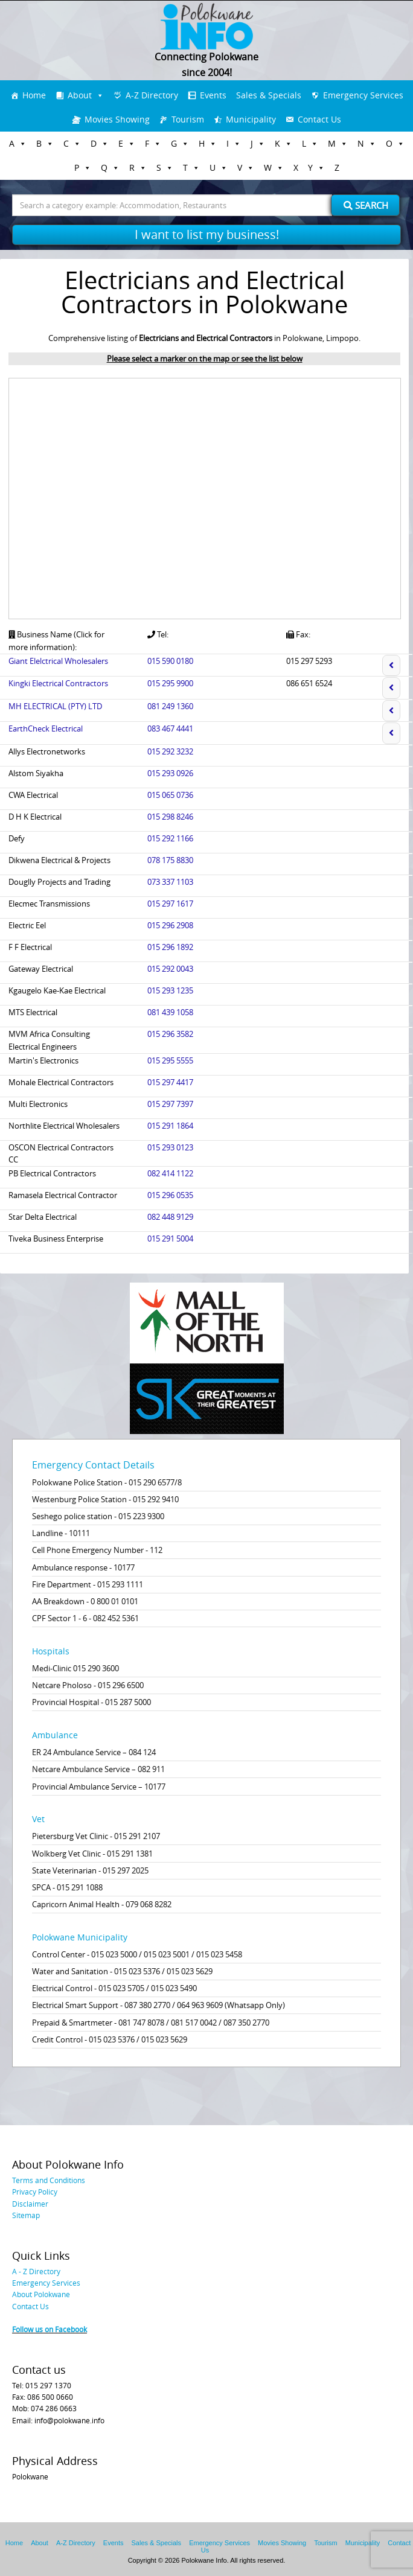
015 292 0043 (170, 968)
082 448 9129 (170, 1216)
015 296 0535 (170, 1195)
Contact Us (319, 119)
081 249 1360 (170, 706)
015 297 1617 (170, 903)
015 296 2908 (170, 925)
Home (34, 95)
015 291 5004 (170, 1238)
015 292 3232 (170, 751)
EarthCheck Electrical (45, 728)
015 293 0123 (170, 1147)
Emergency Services (363, 95)
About (80, 95)
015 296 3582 (170, 1033)
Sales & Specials (268, 95)
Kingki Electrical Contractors (58, 683)
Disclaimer (30, 2203)
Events (213, 95)
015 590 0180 (170, 660)
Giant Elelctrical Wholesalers (58, 660)
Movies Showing (117, 119)
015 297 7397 (170, 1103)
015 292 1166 (170, 838)
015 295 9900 (170, 683)
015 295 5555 (170, 1060)
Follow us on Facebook (49, 2329)
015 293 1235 (170, 990)
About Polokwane (41, 2294)
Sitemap (26, 2215)
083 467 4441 (170, 728)
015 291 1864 (170, 1125)
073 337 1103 (170, 881)
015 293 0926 (170, 773)
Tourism (187, 119)
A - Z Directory (36, 2271)
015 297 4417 (170, 1082)
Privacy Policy (34, 2191)
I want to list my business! (207, 234)
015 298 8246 (170, 816)
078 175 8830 (170, 860)
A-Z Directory (152, 95)
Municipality (251, 119)
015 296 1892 (170, 947)
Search (366, 205)
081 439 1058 (170, 1012)
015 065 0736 (170, 794)
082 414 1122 (170, 1173)
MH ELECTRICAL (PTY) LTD (55, 706)
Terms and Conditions (48, 2180)
